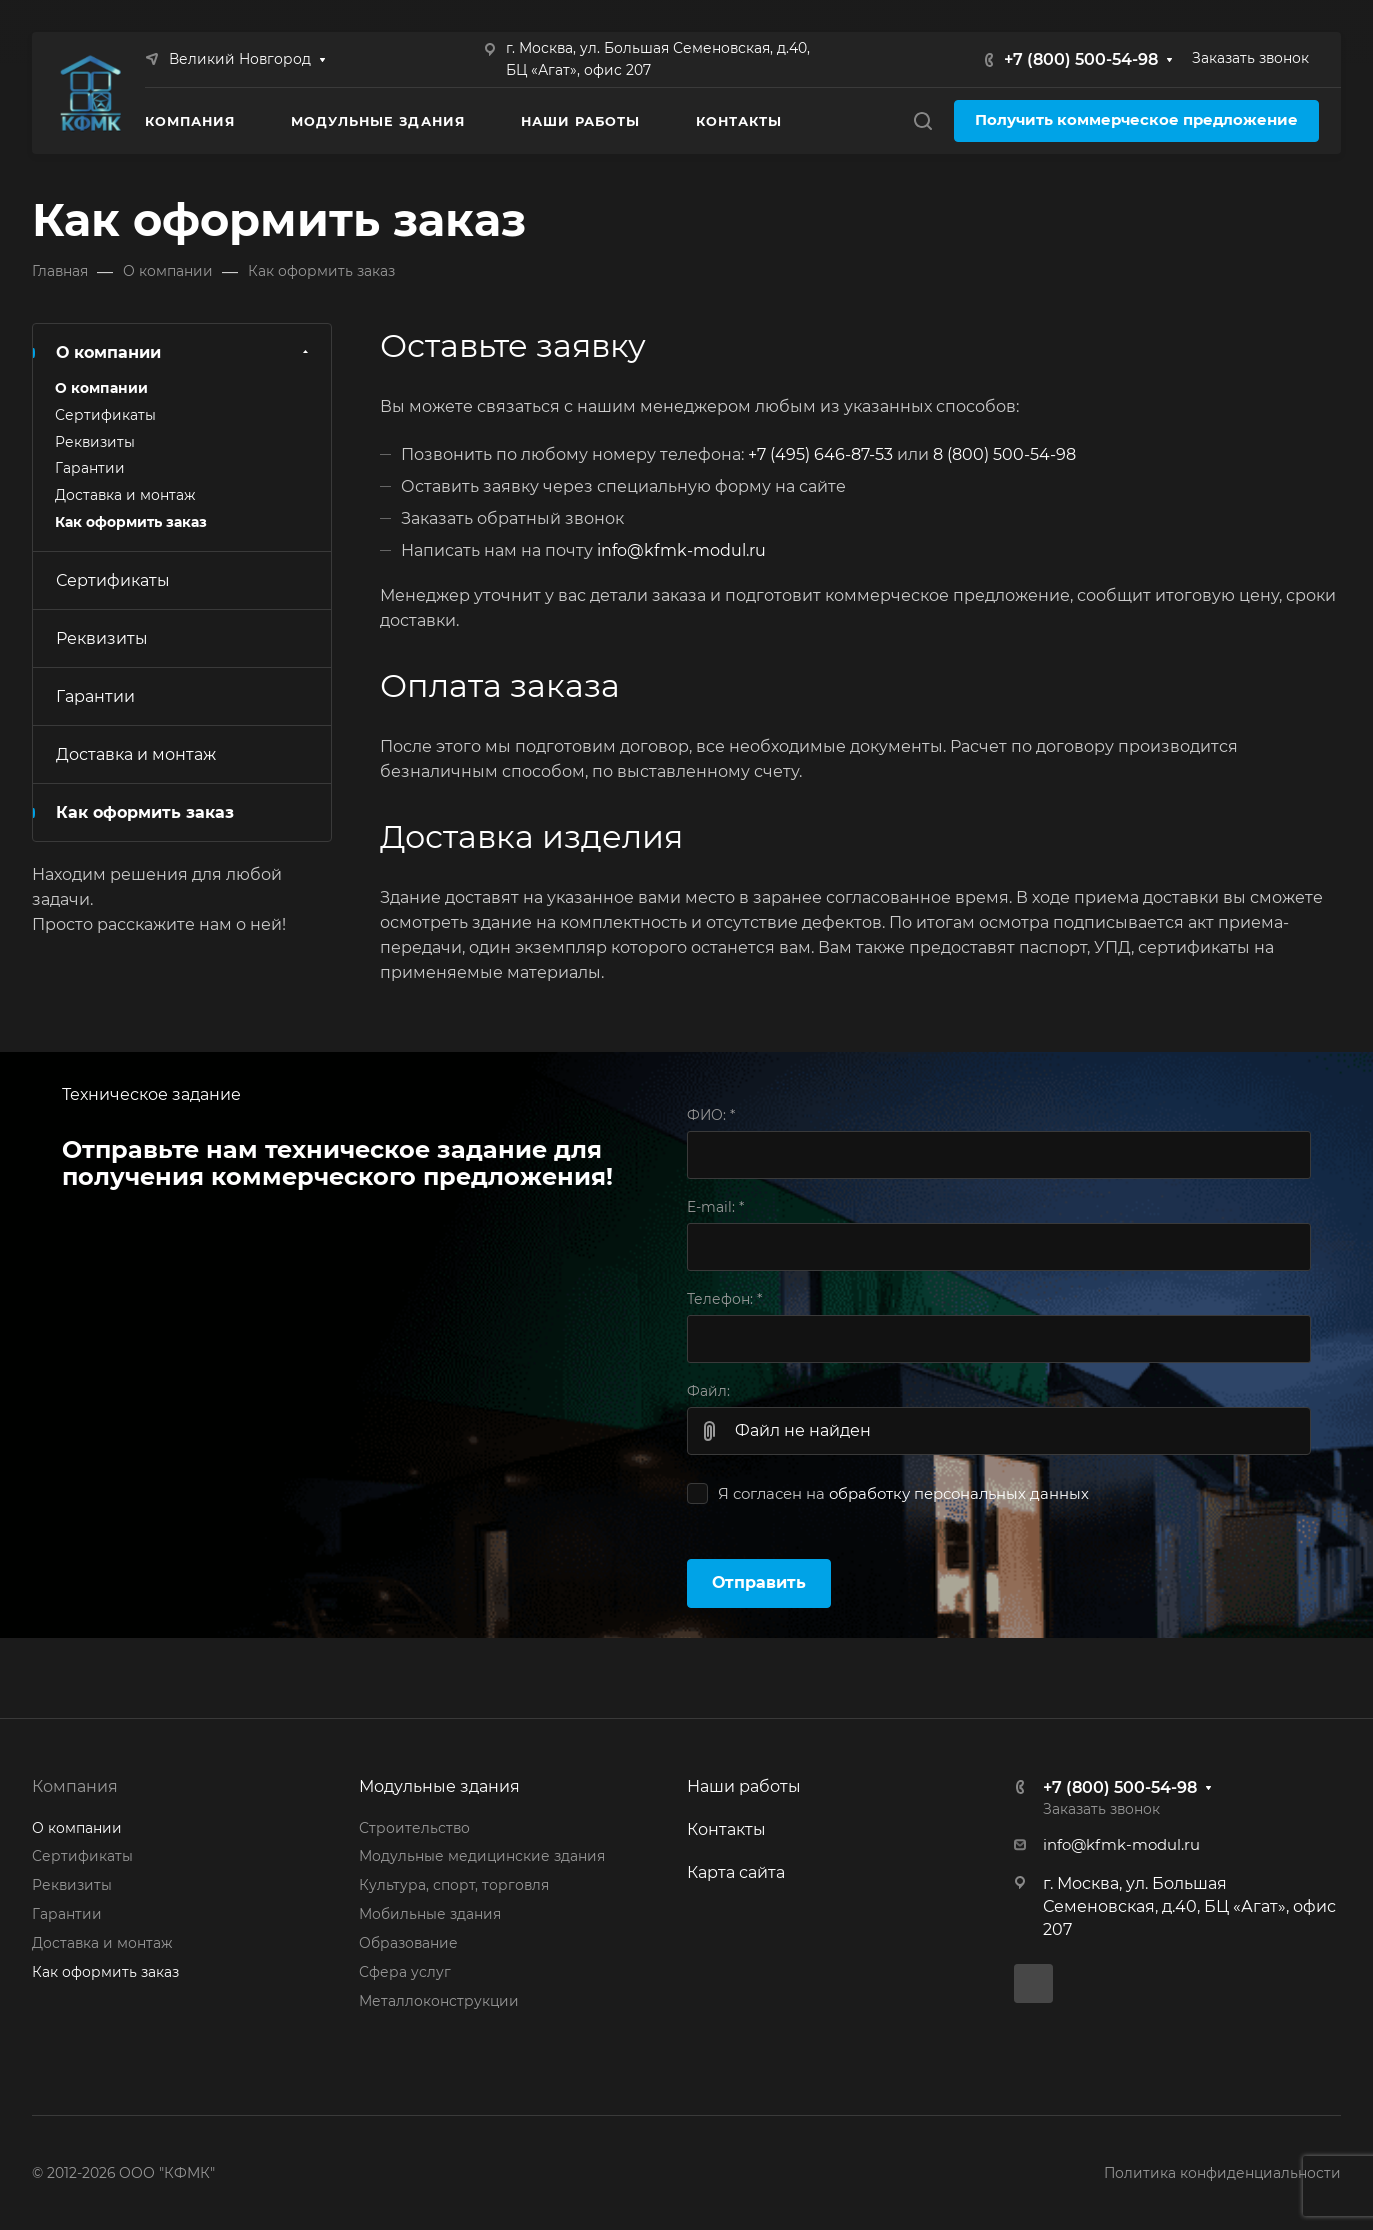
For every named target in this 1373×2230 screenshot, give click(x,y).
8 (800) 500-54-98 (1004, 454)
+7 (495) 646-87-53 (820, 454)
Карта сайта (736, 1872)
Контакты (726, 1829)
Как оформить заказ (131, 522)
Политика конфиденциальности (1222, 2173)
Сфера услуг (405, 1972)
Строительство (414, 1828)
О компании (184, 352)
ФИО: (711, 1115)
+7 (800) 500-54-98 (1081, 59)
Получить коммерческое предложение (1136, 120)
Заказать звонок (1250, 58)
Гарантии (90, 468)
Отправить (759, 1582)
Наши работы (744, 1786)
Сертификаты (105, 415)
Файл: (708, 1391)
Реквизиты (95, 442)
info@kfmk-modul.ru (681, 550)
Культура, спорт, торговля (454, 1885)
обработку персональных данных (959, 1494)
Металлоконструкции (439, 2001)
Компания (75, 1786)
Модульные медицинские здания (482, 1856)
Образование (408, 1943)
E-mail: (715, 1207)
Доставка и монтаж (125, 495)
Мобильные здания (430, 1914)
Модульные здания (439, 1786)
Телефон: (724, 1299)
